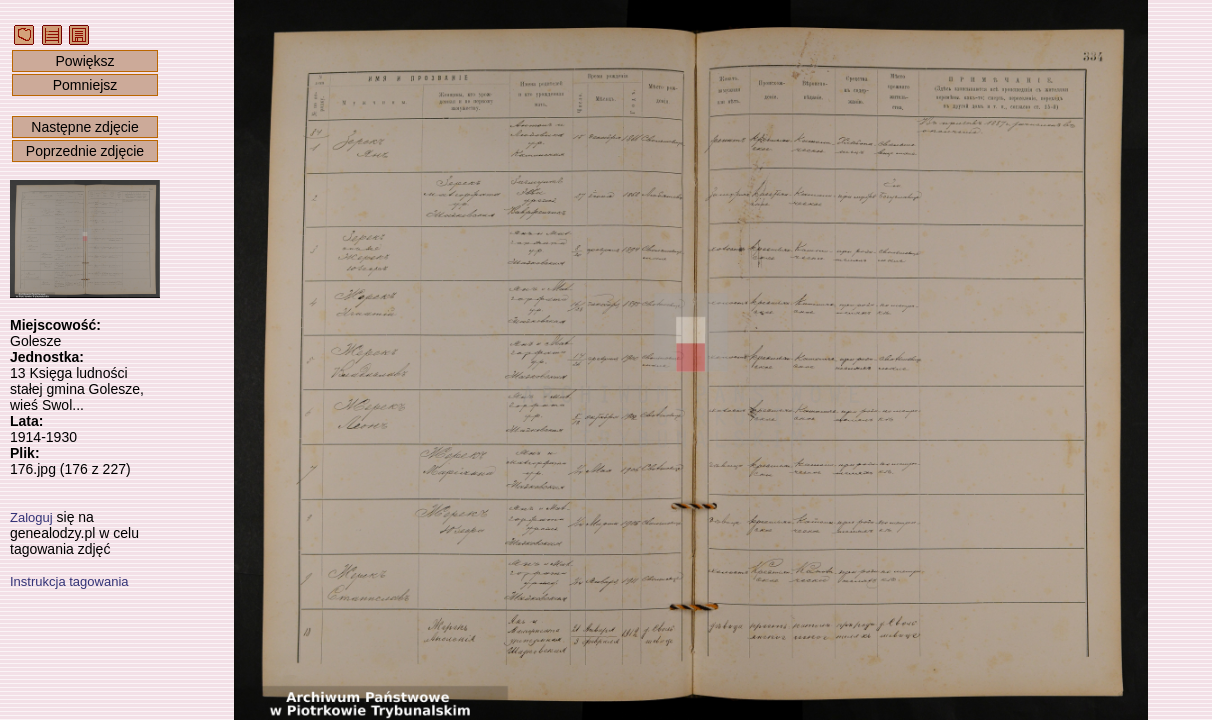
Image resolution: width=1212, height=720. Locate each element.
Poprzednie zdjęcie (85, 151)
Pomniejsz (85, 85)
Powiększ (84, 61)
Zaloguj (31, 517)
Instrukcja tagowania (69, 581)
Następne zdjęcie (84, 127)
